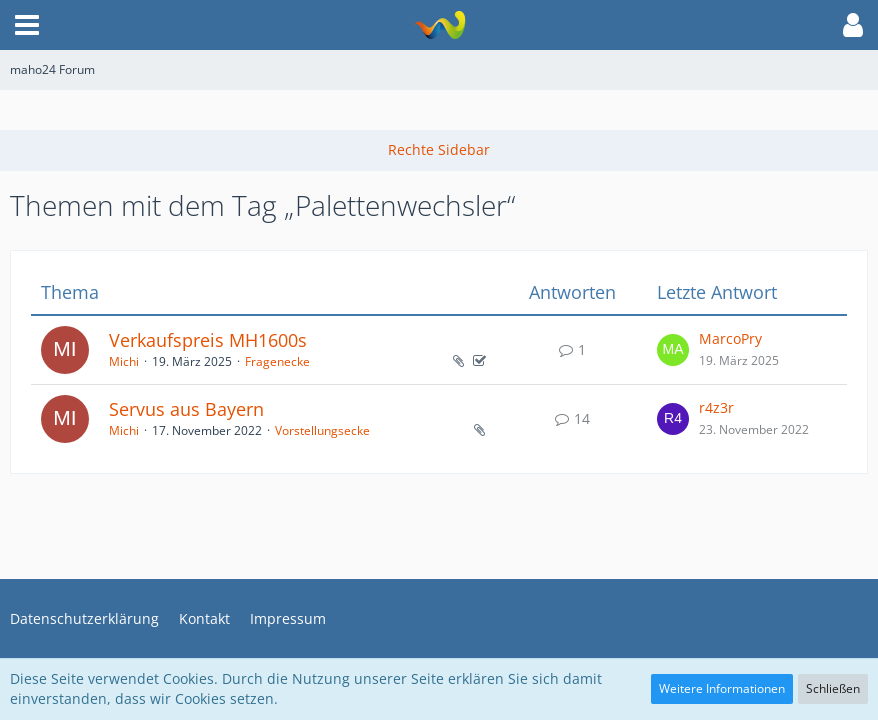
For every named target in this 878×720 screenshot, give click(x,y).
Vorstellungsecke (322, 430)
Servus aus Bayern (186, 409)
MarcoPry (730, 338)
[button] (27, 25)
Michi (124, 361)
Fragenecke (277, 361)
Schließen (833, 688)
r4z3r (716, 407)
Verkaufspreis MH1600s (208, 340)
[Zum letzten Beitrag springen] (673, 350)
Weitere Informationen (722, 688)
